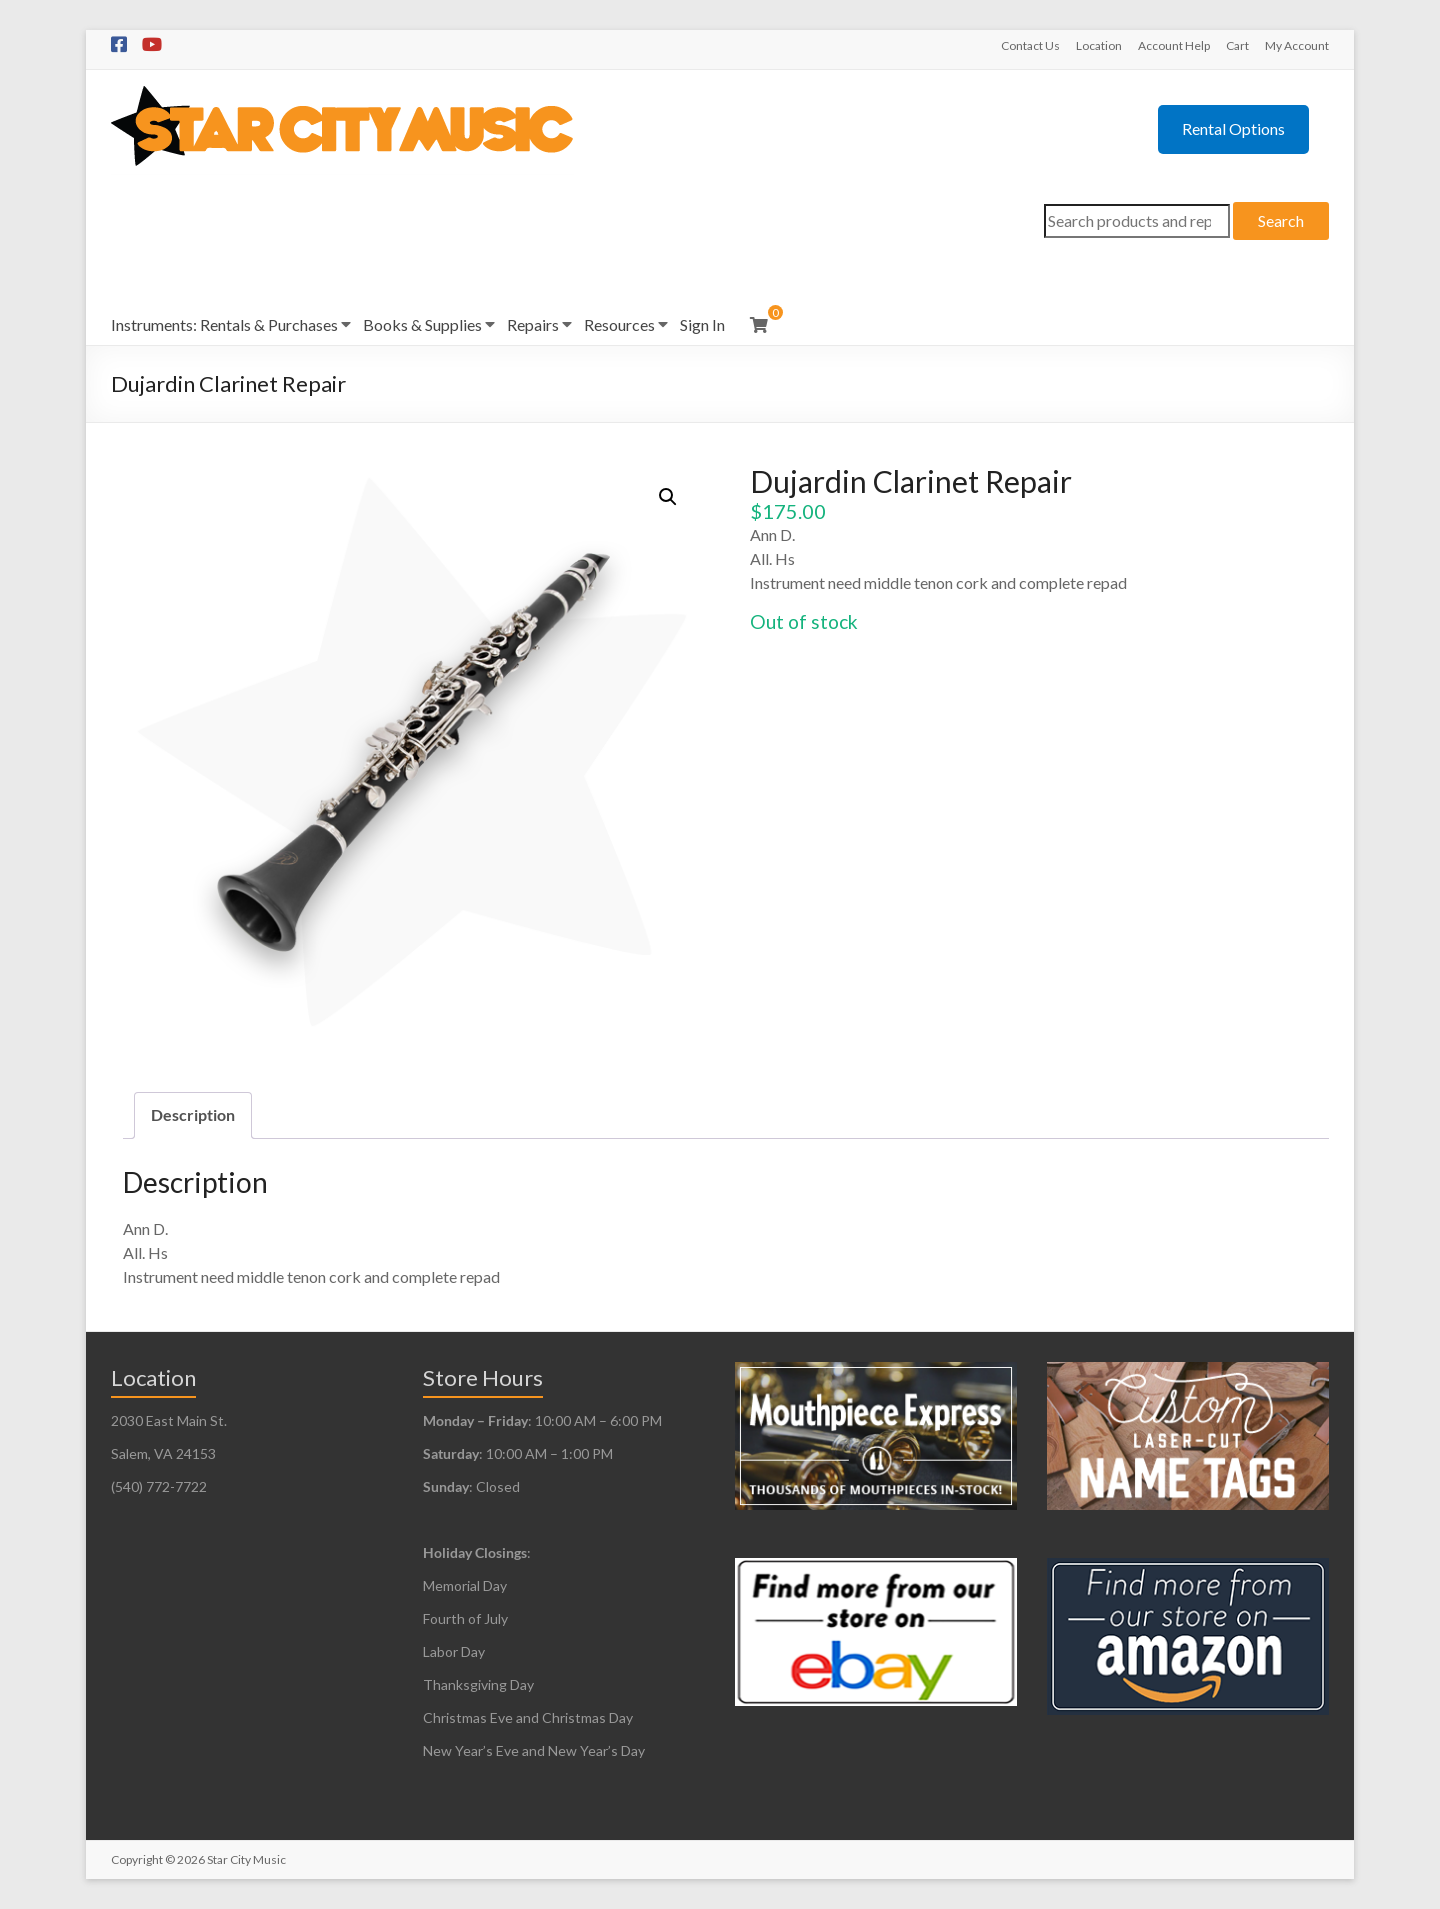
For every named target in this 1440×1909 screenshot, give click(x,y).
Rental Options (1233, 128)
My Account (1297, 45)
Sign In (702, 324)
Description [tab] (193, 1114)
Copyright (137, 1859)
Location (1099, 45)
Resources (619, 324)
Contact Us (1030, 45)
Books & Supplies (422, 324)
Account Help (1174, 45)
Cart (1237, 45)
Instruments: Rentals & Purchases (224, 324)
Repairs (533, 324)
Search (1281, 220)
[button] (668, 497)
